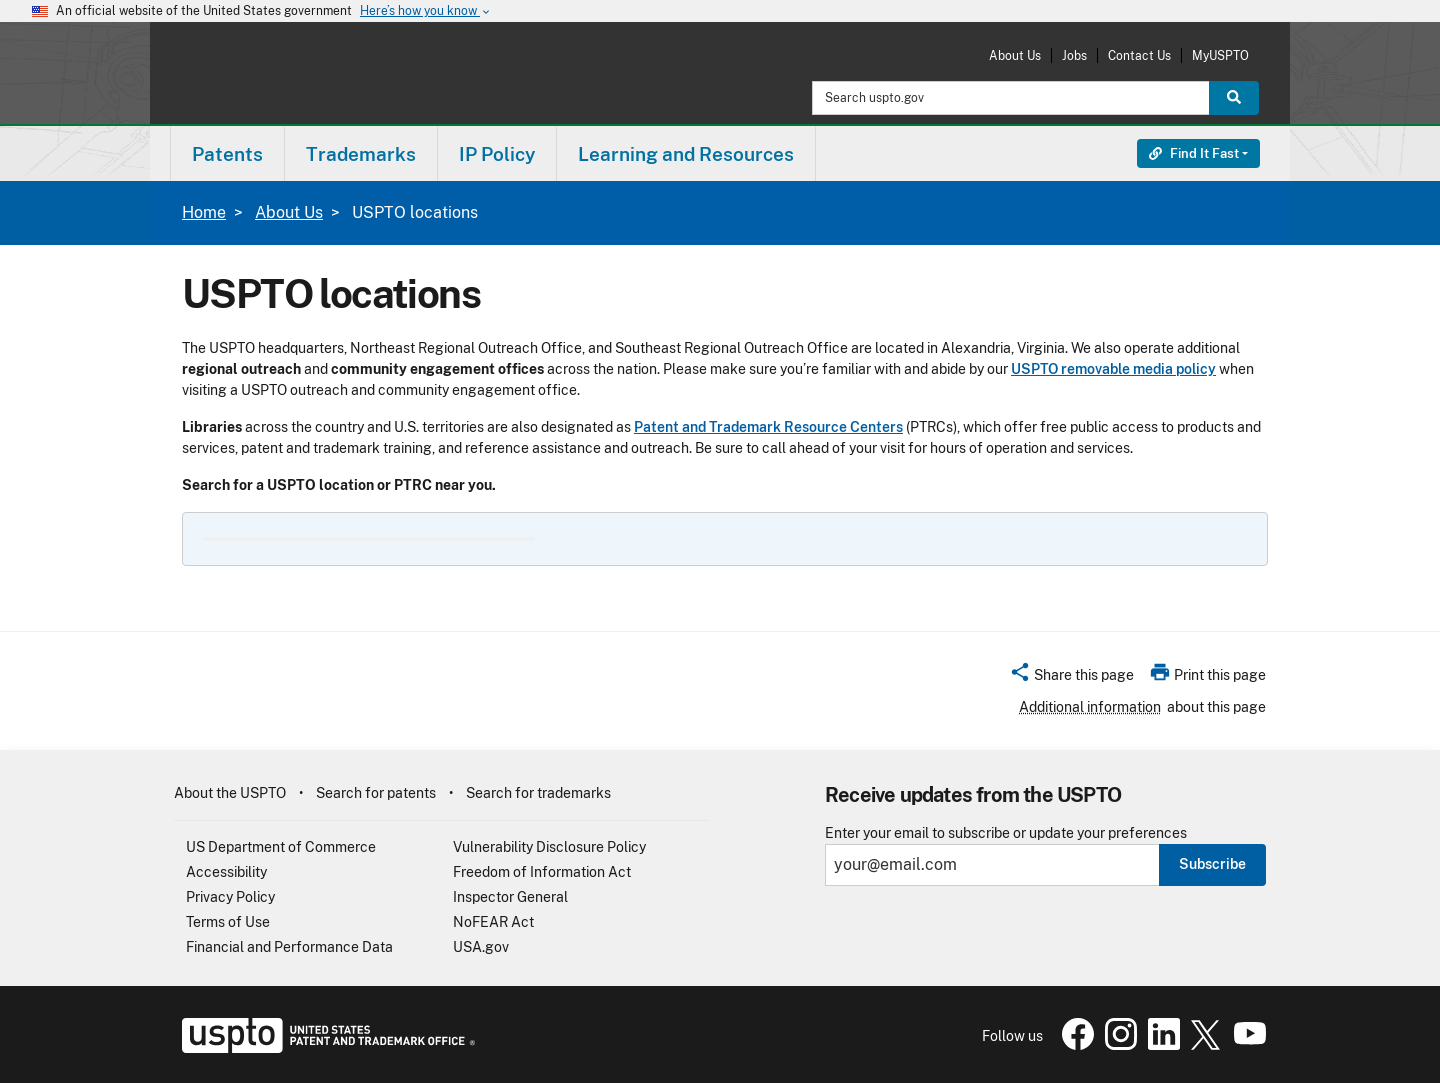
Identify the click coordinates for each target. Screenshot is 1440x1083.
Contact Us (1139, 55)
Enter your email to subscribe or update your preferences (1006, 833)
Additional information (1090, 707)
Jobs (1074, 55)
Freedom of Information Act (542, 872)
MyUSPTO (1220, 55)
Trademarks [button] (361, 154)
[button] (1071, 678)
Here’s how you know (426, 11)
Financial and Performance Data (289, 947)
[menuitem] (227, 153)
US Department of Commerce (281, 847)
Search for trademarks (538, 793)
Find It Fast (1194, 153)
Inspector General (510, 897)
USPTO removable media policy (1113, 369)
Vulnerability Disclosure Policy (549, 847)
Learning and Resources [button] (686, 154)
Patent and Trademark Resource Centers (768, 427)
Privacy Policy (230, 897)
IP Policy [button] (497, 154)
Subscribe (1212, 864)
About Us (1015, 55)
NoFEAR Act (493, 922)
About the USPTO (230, 793)
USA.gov (481, 947)
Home (204, 212)
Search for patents (376, 793)
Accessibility (226, 872)
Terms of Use (228, 922)
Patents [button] (227, 154)
